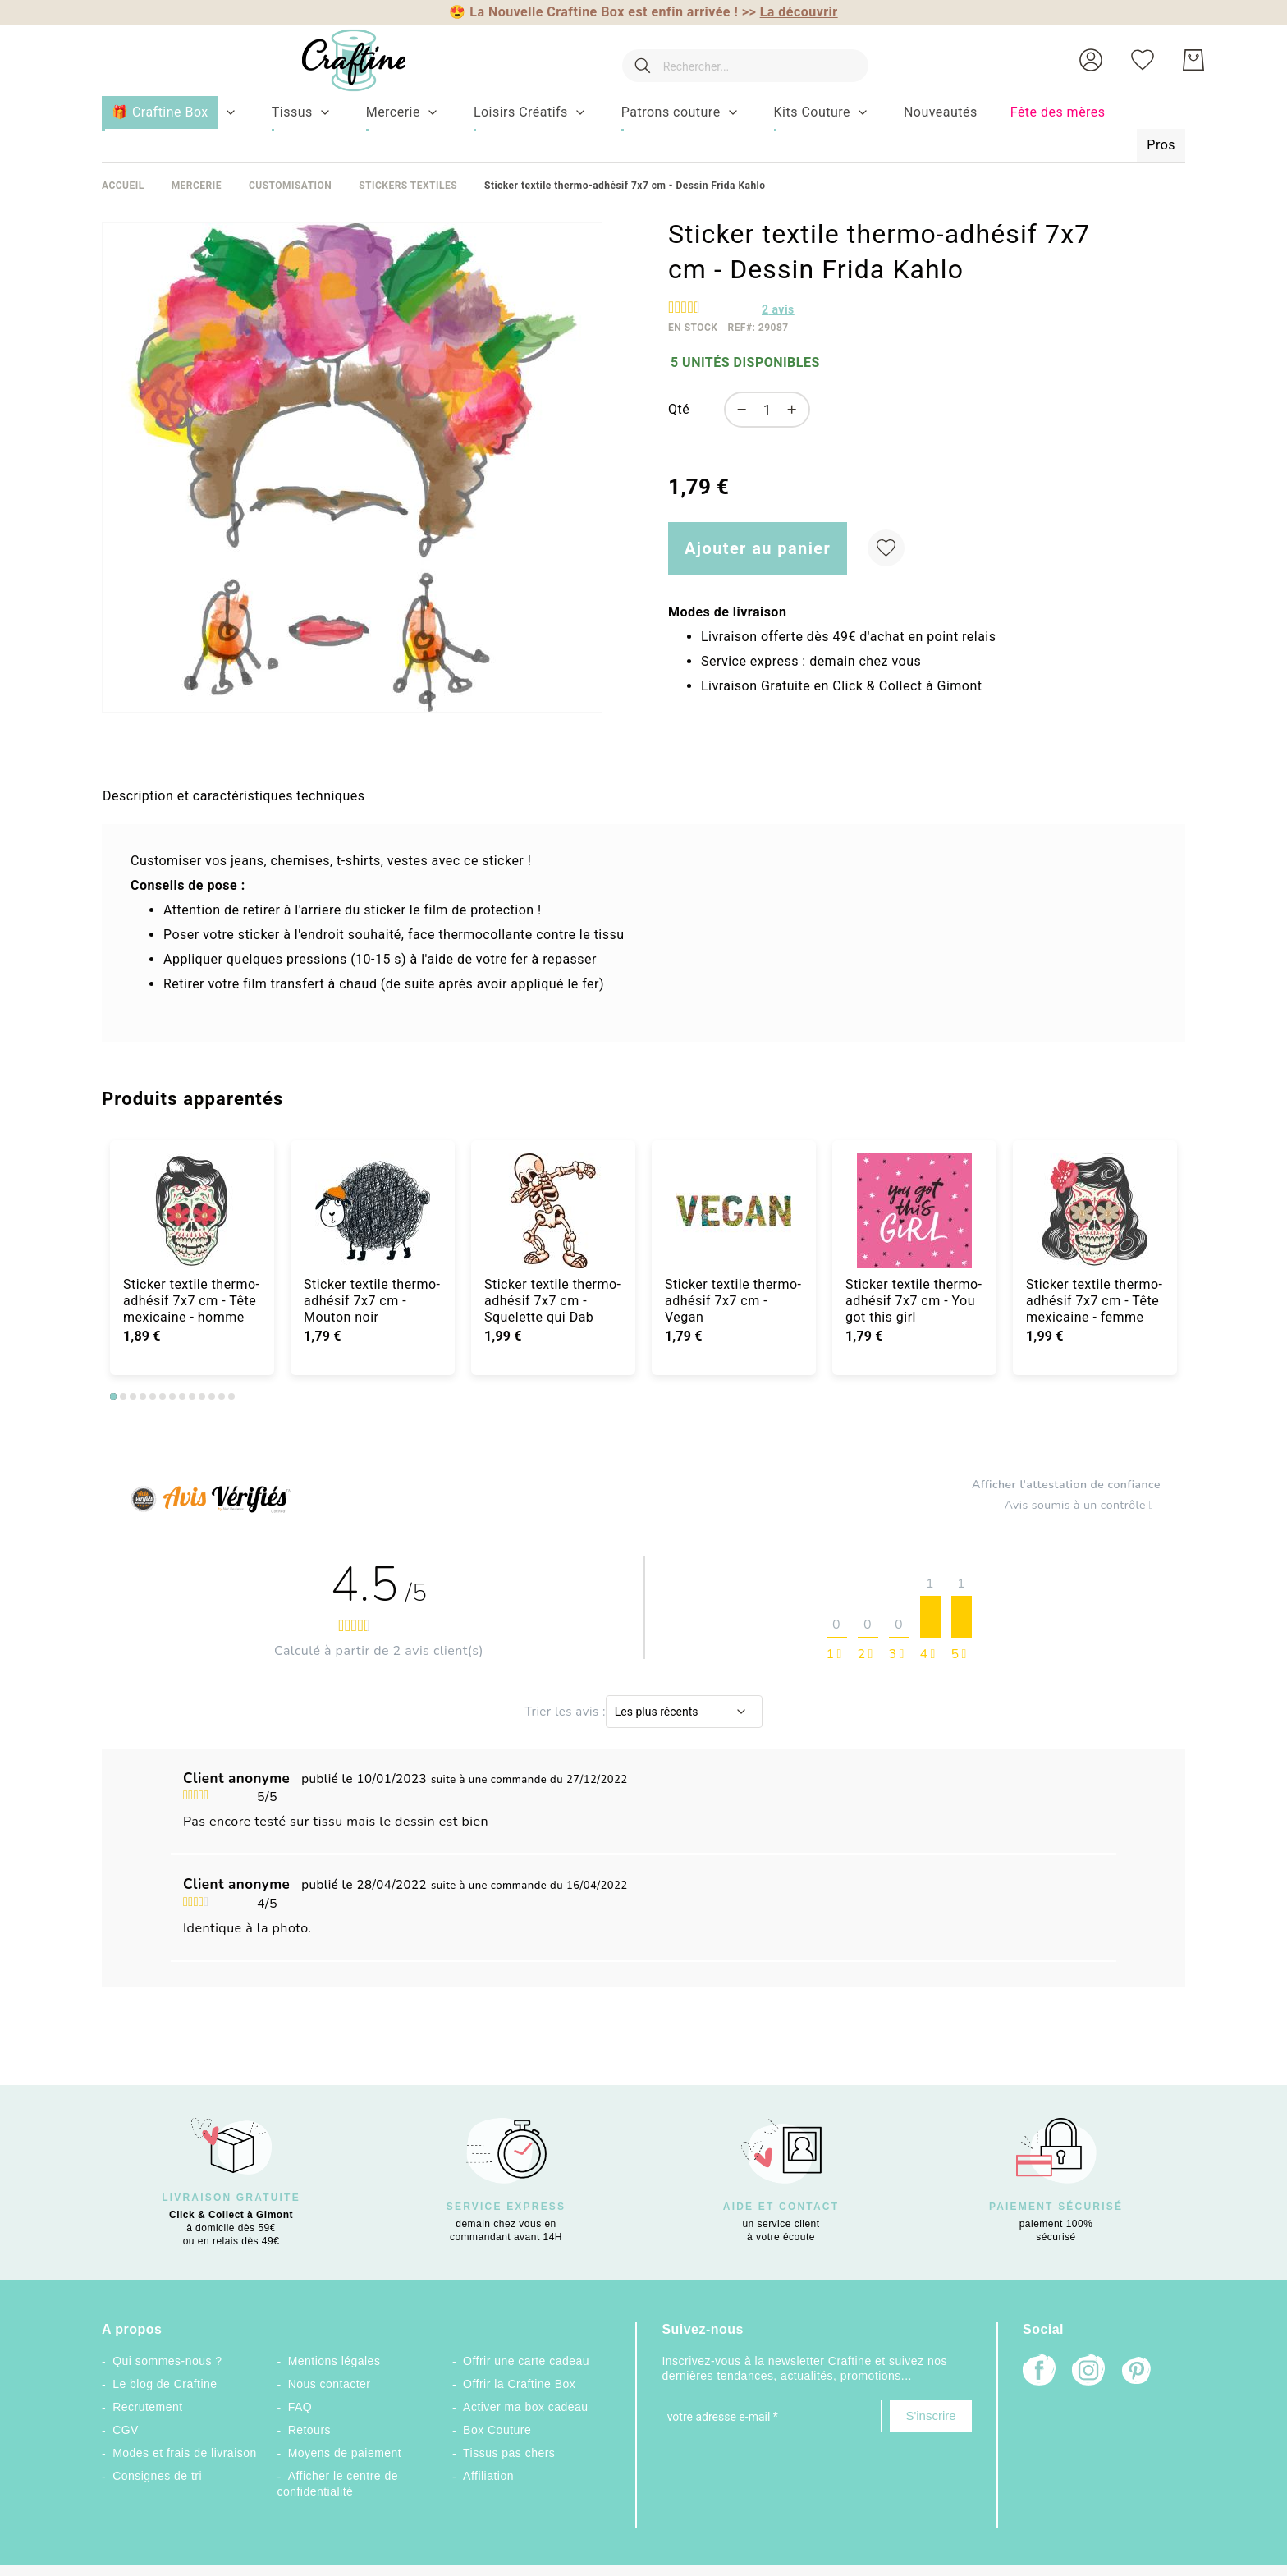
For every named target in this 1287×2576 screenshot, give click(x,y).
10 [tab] (202, 1396)
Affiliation (488, 2475)
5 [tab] (152, 1396)
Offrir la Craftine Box (519, 2383)
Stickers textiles (408, 185)
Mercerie (197, 185)
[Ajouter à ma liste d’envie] (886, 547)
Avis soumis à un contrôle (1083, 1505)
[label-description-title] (233, 795)
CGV (125, 2429)
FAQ (300, 2406)
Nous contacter (329, 2383)
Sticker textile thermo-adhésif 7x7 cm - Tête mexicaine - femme (1094, 1301)
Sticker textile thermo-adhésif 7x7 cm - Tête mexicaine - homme (191, 1301)
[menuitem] (292, 112)
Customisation (290, 185)
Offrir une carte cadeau (526, 2360)
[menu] (643, 129)
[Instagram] (1088, 2372)
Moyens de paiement (345, 2452)
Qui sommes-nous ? (167, 2360)
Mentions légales (334, 2360)
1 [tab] (113, 1396)
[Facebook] (1039, 2372)
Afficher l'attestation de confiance (1066, 1485)
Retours (309, 2429)
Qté (678, 409)
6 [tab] (162, 1396)
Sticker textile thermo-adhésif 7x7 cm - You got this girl (913, 1301)
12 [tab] (221, 1396)
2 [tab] (123, 1396)
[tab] (233, 795)
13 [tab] (231, 1396)
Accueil (123, 185)
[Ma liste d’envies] (1142, 60)
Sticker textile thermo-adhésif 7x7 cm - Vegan (733, 1301)
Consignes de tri (157, 2475)
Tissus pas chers (509, 2452)
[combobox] (739, 60)
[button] (1091, 60)
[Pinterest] (1137, 2372)
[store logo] (342, 60)
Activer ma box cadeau (526, 2406)
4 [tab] (143, 1396)
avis (778, 309)
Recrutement (147, 2406)
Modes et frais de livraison (184, 2452)
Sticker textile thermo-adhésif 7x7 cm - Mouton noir (372, 1301)
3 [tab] (133, 1396)
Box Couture (497, 2429)
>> (790, 12)
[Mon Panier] (1193, 60)
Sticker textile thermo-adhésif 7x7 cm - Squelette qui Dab (552, 1301)
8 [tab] (182, 1396)
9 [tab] (192, 1396)
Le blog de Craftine (164, 2383)
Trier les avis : (565, 1711)
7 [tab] (172, 1396)
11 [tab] (211, 1396)
